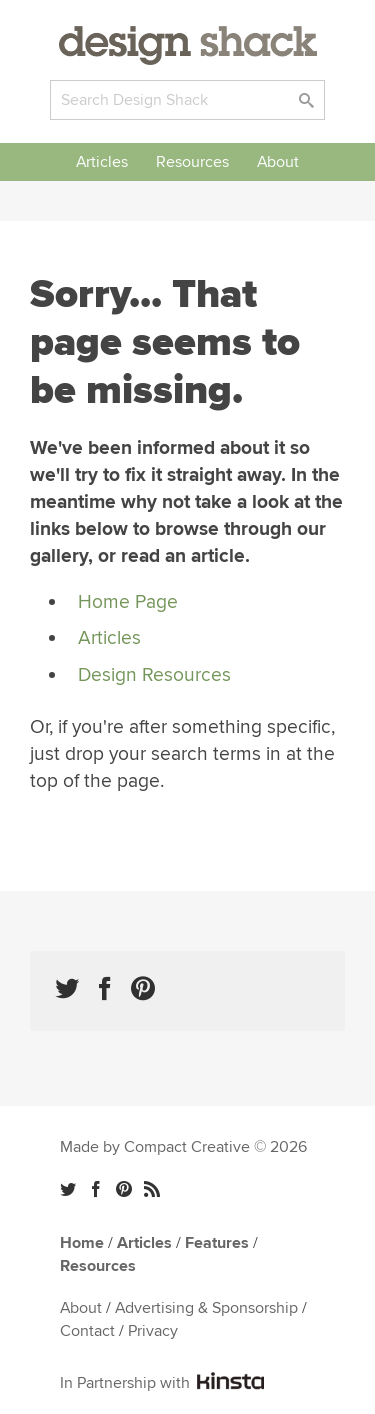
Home (82, 1243)
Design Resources (154, 675)
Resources (192, 162)
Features (217, 1243)
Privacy (153, 1331)
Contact (87, 1331)
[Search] (187, 100)
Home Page (128, 602)
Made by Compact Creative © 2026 (183, 1147)
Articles (102, 162)
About (278, 162)
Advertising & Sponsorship (206, 1308)
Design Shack (188, 45)
